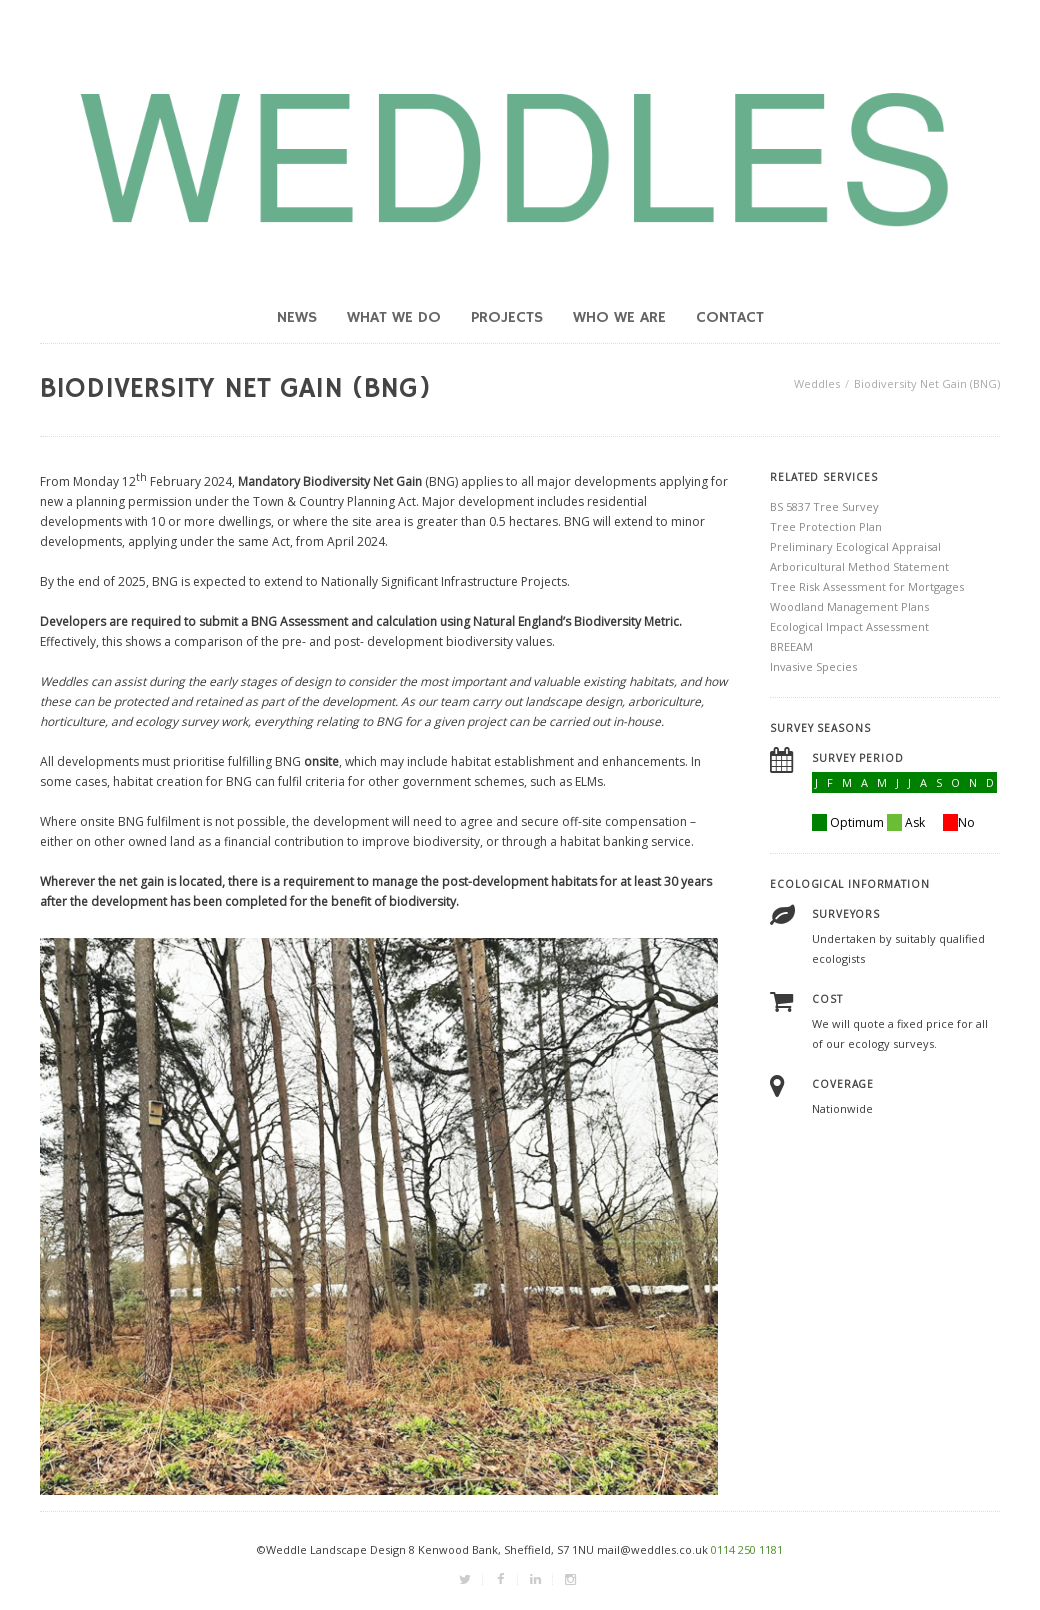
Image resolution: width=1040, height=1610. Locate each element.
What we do (394, 318)
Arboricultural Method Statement (859, 566)
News (297, 318)
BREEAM (791, 646)
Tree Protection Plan (826, 526)
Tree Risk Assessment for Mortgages (867, 586)
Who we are (619, 318)
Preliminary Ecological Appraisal (855, 546)
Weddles (817, 383)
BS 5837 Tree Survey (824, 506)
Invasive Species (813, 666)
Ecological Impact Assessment (849, 626)
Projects (507, 318)
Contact (730, 318)
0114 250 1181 (747, 1549)
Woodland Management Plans (849, 606)
